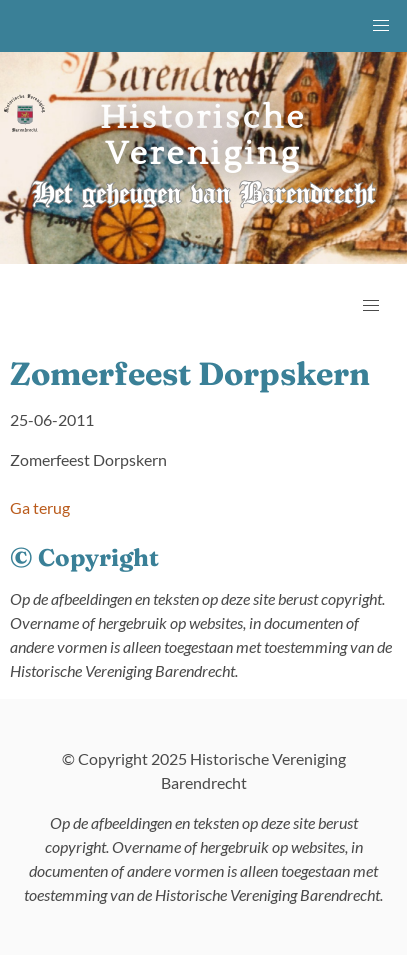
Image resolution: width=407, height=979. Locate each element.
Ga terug (40, 507)
